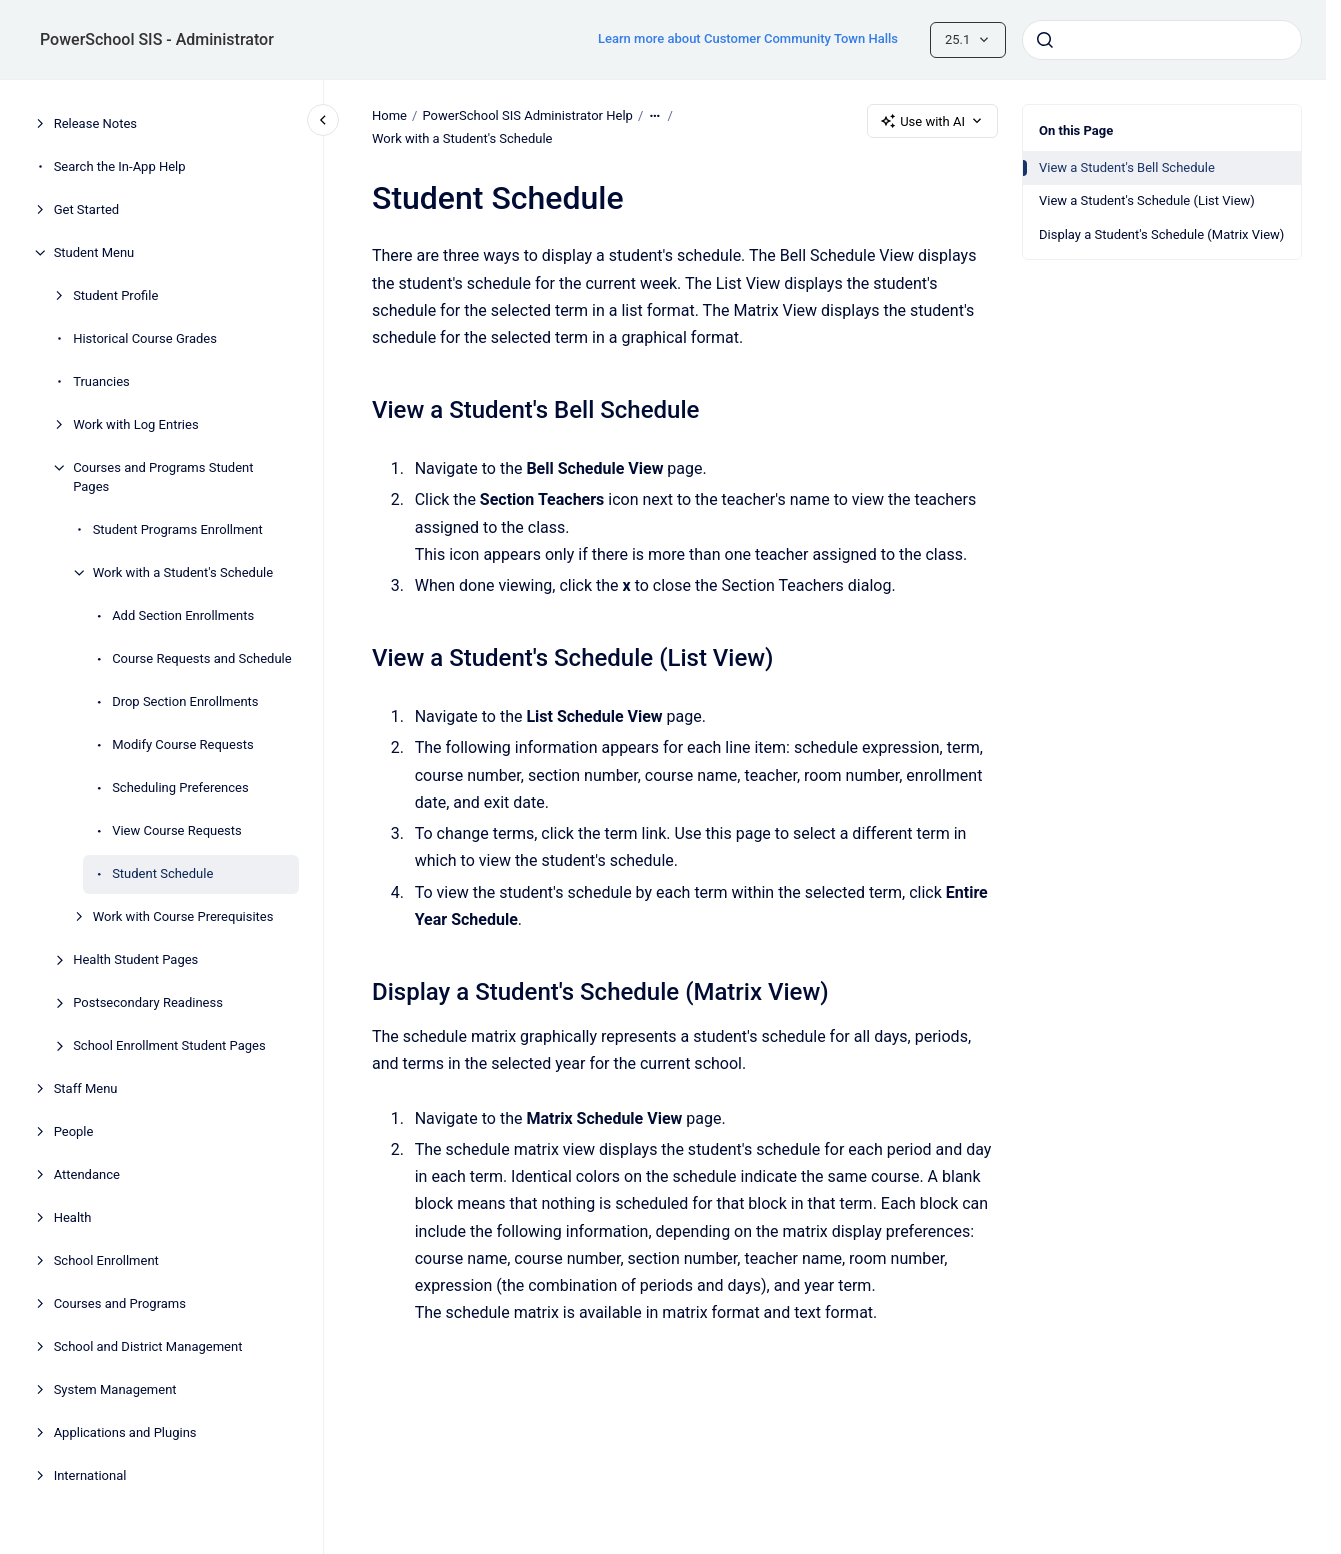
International (90, 1475)
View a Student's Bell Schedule (1127, 167)
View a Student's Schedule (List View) (1147, 200)
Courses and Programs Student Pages (163, 477)
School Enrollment (106, 1260)
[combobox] (1162, 40)
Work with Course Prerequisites (183, 916)
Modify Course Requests (182, 744)
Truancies (101, 381)
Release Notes (95, 123)
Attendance (87, 1174)
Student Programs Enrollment (178, 529)
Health (73, 1217)
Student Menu (94, 252)
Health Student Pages (135, 959)
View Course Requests (177, 830)
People (74, 1131)
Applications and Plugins (125, 1432)
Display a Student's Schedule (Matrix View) (1161, 234)
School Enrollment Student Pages (169, 1045)
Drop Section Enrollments (185, 701)
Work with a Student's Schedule (183, 572)
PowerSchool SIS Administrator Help (527, 115)
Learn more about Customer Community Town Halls (748, 38)
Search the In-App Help (120, 166)
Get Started (86, 209)
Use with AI (932, 121)
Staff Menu (86, 1088)
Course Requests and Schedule (201, 658)
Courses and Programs (120, 1303)
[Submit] (1045, 40)
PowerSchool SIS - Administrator (157, 39)
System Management (115, 1389)
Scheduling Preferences (180, 787)
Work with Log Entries (135, 424)
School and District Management (148, 1346)
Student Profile (115, 295)
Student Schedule (162, 873)
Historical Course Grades (145, 338)
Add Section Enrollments (183, 615)
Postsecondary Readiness (148, 1002)
